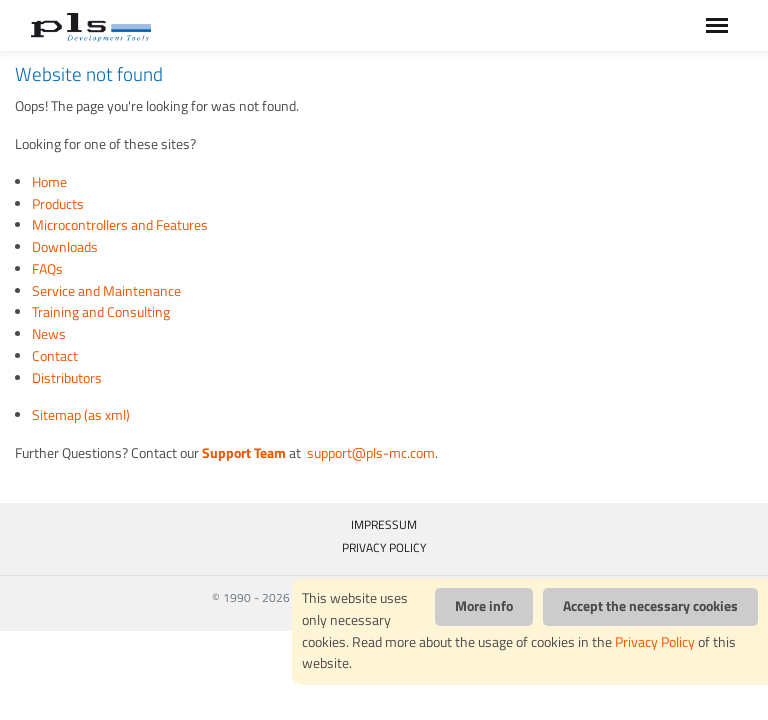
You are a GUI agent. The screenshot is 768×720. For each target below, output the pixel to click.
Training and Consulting (101, 312)
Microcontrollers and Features (120, 225)
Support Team (244, 453)
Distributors (67, 378)
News (49, 334)
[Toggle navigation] (717, 25)
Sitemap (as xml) (81, 415)
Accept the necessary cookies (650, 606)
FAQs (47, 269)
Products (58, 204)
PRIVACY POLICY (384, 547)
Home (49, 182)
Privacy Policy (655, 642)
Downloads (65, 247)
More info (484, 606)
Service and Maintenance (106, 291)
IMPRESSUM (384, 524)
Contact (55, 356)
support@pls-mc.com (369, 453)
